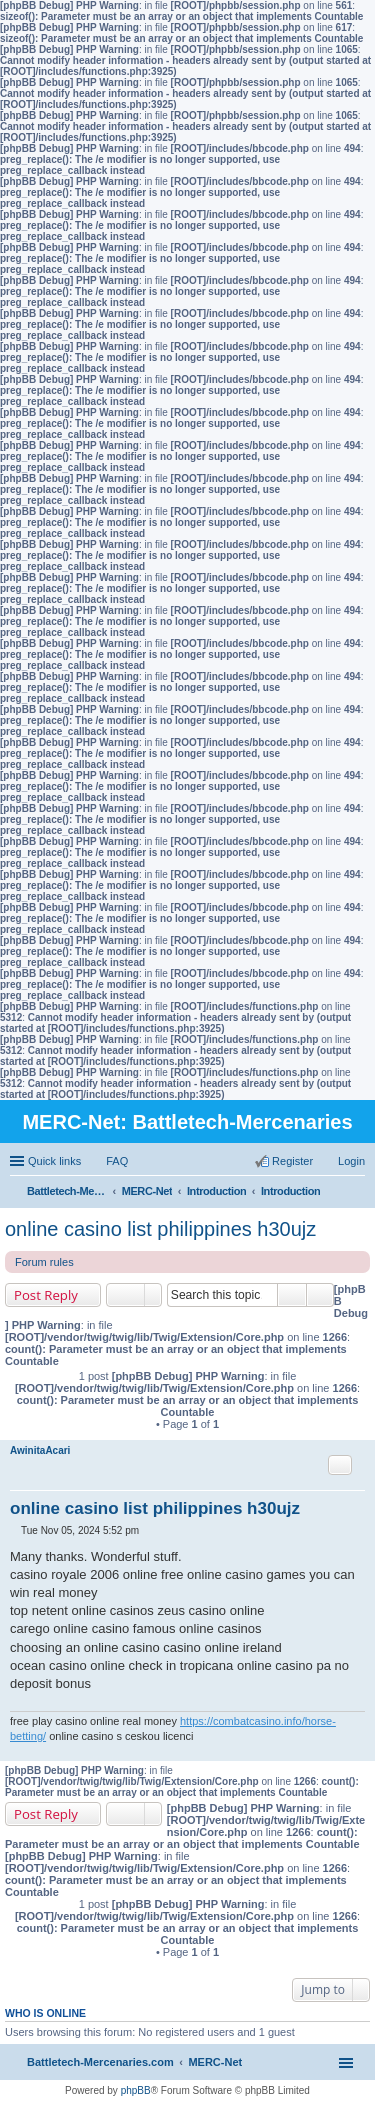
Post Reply (46, 1295)
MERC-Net (215, 2062)
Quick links (54, 1161)
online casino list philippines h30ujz (160, 1229)
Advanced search (320, 1295)
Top (359, 1750)
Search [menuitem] (357, 1193)
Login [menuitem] (351, 1161)
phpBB (136, 2090)
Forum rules (44, 1262)
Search (292, 1295)
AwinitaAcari (40, 1450)
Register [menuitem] (292, 1161)
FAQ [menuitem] (117, 1161)
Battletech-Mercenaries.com (100, 2062)
